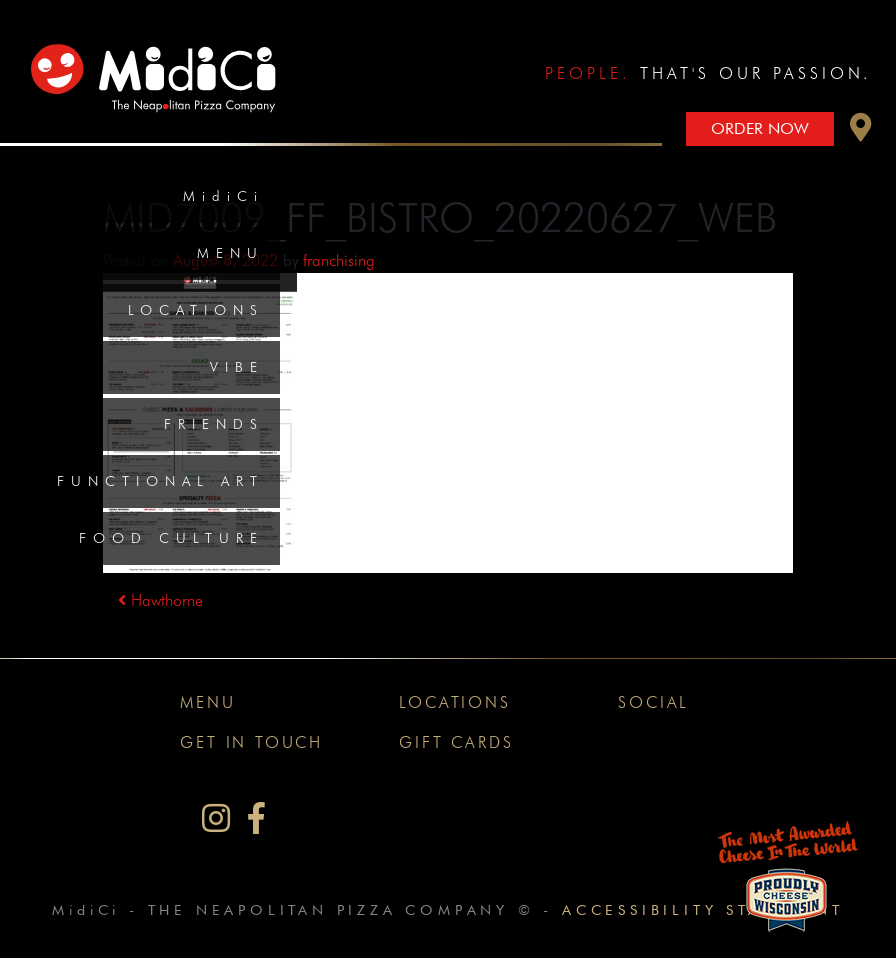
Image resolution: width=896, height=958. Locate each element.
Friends (214, 424)
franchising (339, 260)
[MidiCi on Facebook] (256, 818)
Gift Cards (456, 742)
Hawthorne (160, 600)
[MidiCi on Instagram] (216, 818)
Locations (196, 310)
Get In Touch (251, 742)
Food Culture (171, 538)
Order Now (760, 128)
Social (653, 702)
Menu (230, 253)
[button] (861, 132)
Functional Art (160, 481)
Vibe (237, 367)
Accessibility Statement (702, 909)
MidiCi (223, 196)
